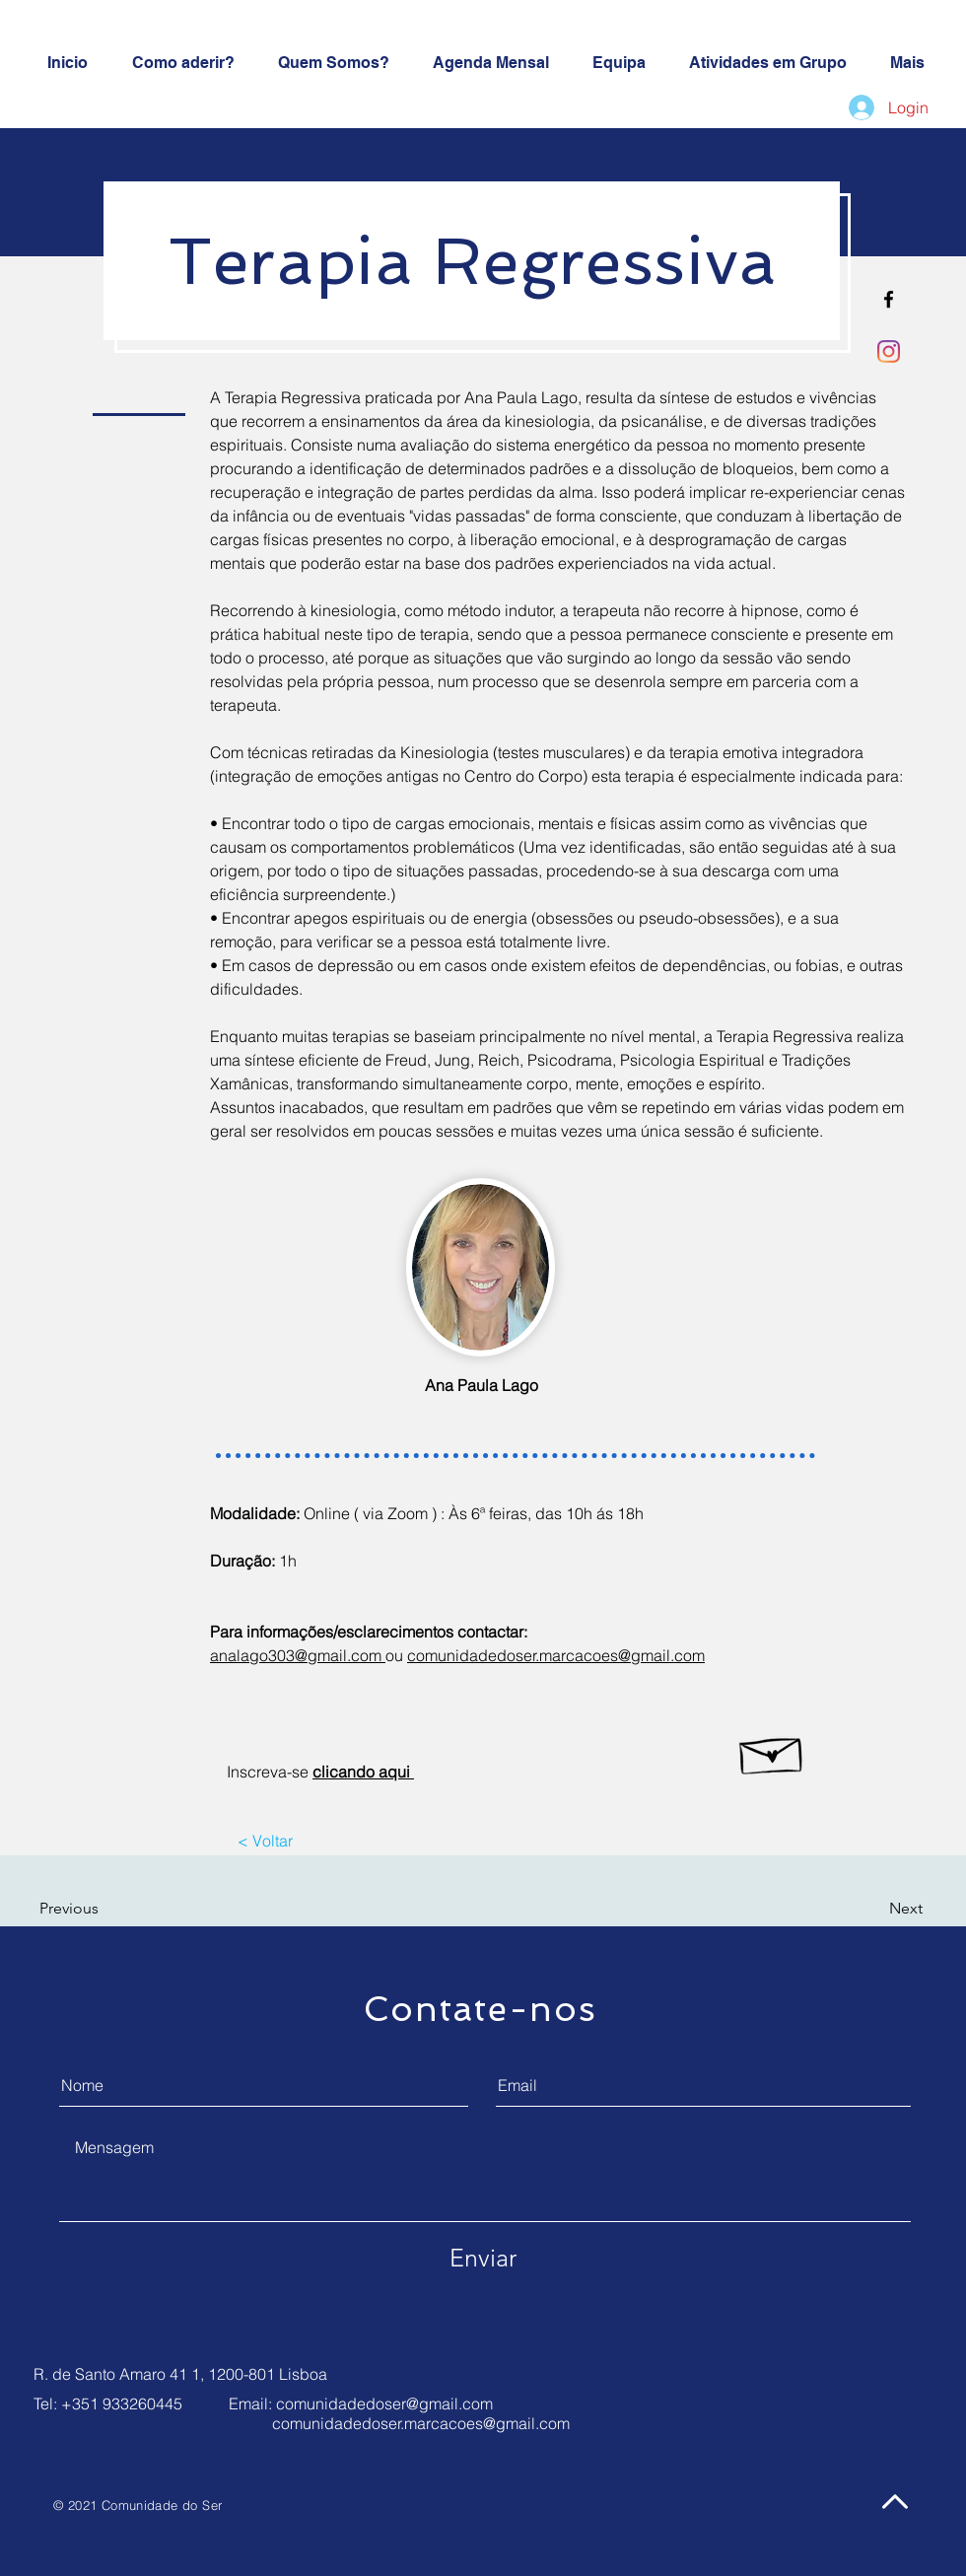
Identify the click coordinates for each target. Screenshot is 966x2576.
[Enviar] (483, 2257)
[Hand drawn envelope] (772, 1750)
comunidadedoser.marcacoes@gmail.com (421, 2423)
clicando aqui (363, 1771)
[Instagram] (888, 351)
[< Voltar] (265, 1840)
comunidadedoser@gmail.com (384, 2403)
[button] (96, 1908)
